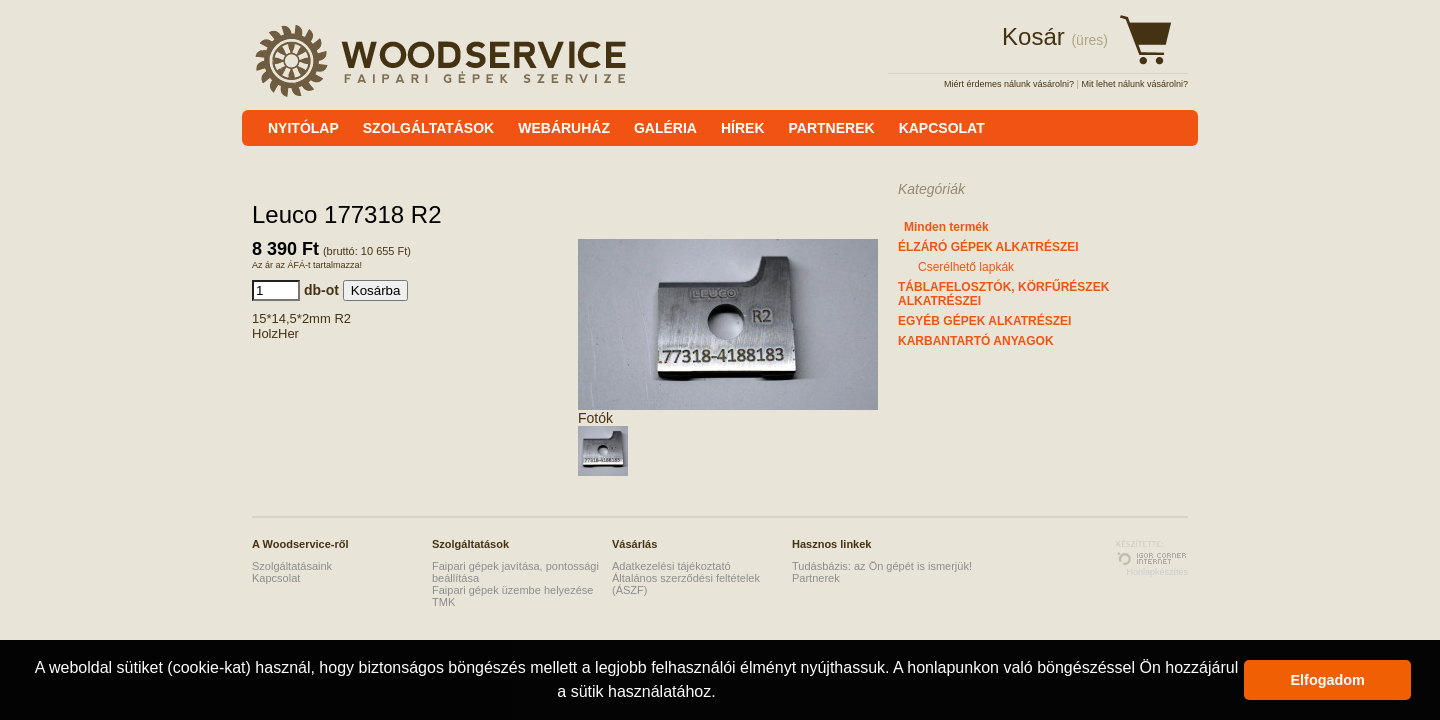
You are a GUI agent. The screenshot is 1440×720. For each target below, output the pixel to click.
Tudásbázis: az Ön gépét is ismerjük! (882, 566)
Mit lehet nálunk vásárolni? (1134, 84)
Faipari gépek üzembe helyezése (512, 590)
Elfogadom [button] (1328, 680)
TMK (443, 602)
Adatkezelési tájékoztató (671, 566)
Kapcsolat (276, 578)
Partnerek (816, 578)
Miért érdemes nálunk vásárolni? (1009, 84)
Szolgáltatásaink (292, 566)
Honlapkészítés (1157, 572)
